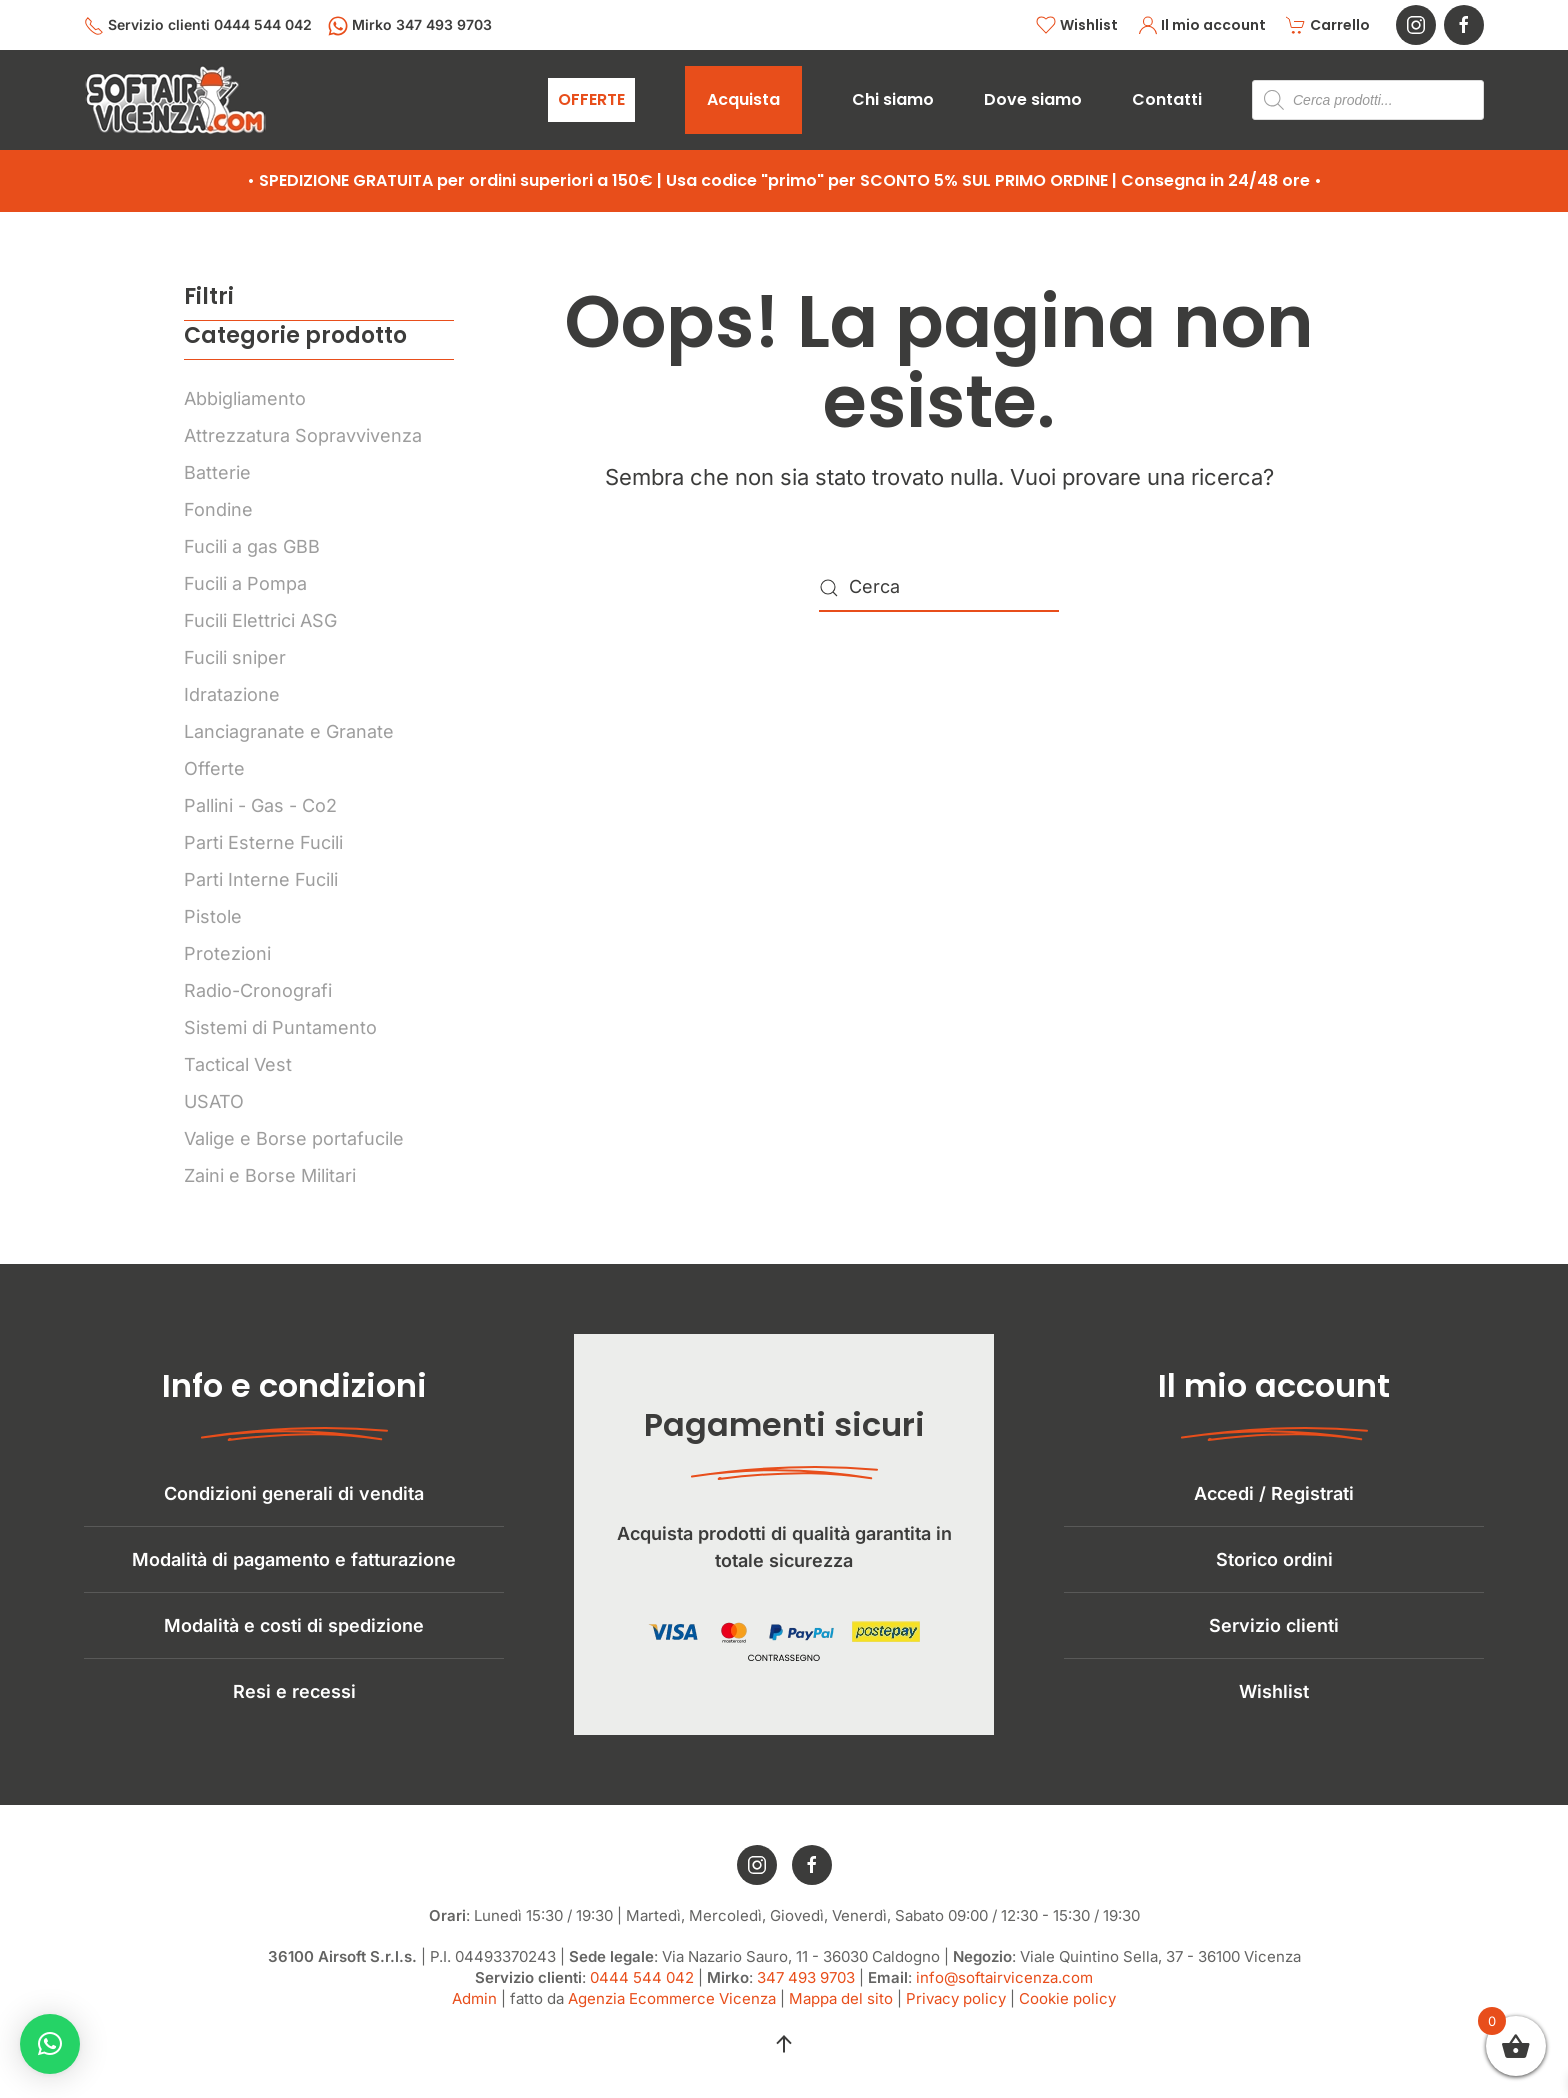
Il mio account (1202, 25)
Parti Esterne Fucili (263, 842)
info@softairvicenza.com (1004, 1989)
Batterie (217, 472)
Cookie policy (1067, 2010)
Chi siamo (893, 99)
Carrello (1328, 25)
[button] (784, 2056)
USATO (214, 1101)
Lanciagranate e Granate (289, 731)
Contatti (1167, 99)
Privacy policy (956, 2010)
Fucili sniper (235, 657)
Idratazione (232, 694)
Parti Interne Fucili (261, 879)
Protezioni (227, 953)
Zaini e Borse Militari (270, 1175)
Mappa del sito (841, 2010)
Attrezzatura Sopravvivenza (303, 435)
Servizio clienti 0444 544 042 (198, 26)
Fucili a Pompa (245, 583)
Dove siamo (1033, 99)
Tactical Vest (238, 1064)
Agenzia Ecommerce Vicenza (672, 2010)
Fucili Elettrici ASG (260, 620)
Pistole (213, 916)
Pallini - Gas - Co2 (260, 805)
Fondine (218, 509)
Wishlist (1077, 25)
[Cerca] (939, 588)
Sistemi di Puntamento (280, 1027)
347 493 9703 (806, 1989)
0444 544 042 (642, 1989)
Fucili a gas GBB (252, 546)
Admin (474, 2010)
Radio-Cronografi (258, 990)
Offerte (214, 768)
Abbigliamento (245, 398)
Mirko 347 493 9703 (410, 26)
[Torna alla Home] (175, 100)
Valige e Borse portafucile (294, 1138)
